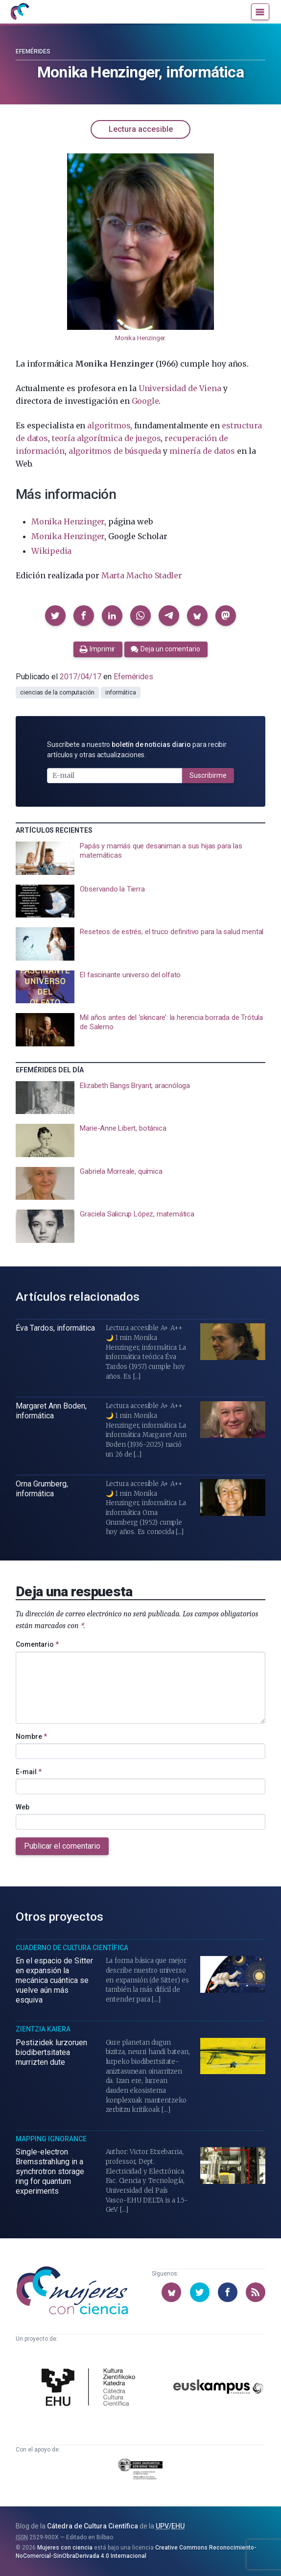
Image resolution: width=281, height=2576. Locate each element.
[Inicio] (19, 12)
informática (120, 692)
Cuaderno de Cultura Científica (72, 1948)
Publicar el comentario (62, 1846)
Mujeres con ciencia (65, 2547)
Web (22, 1807)
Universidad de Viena (180, 388)
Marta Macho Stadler (141, 575)
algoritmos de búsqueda (115, 451)
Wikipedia (51, 551)
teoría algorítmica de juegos (106, 438)
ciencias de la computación (57, 692)
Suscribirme (208, 775)
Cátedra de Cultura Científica (92, 2526)
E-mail (29, 1772)
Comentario (37, 1644)
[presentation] (140, 858)
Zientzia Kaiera (43, 2029)
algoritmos (108, 425)
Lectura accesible (141, 129)
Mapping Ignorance (51, 2139)
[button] (55, 615)
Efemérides (33, 51)
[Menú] (260, 11)
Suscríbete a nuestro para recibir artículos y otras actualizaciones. (137, 750)
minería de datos (202, 451)
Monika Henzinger (139, 338)
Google (145, 401)
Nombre (31, 1736)
